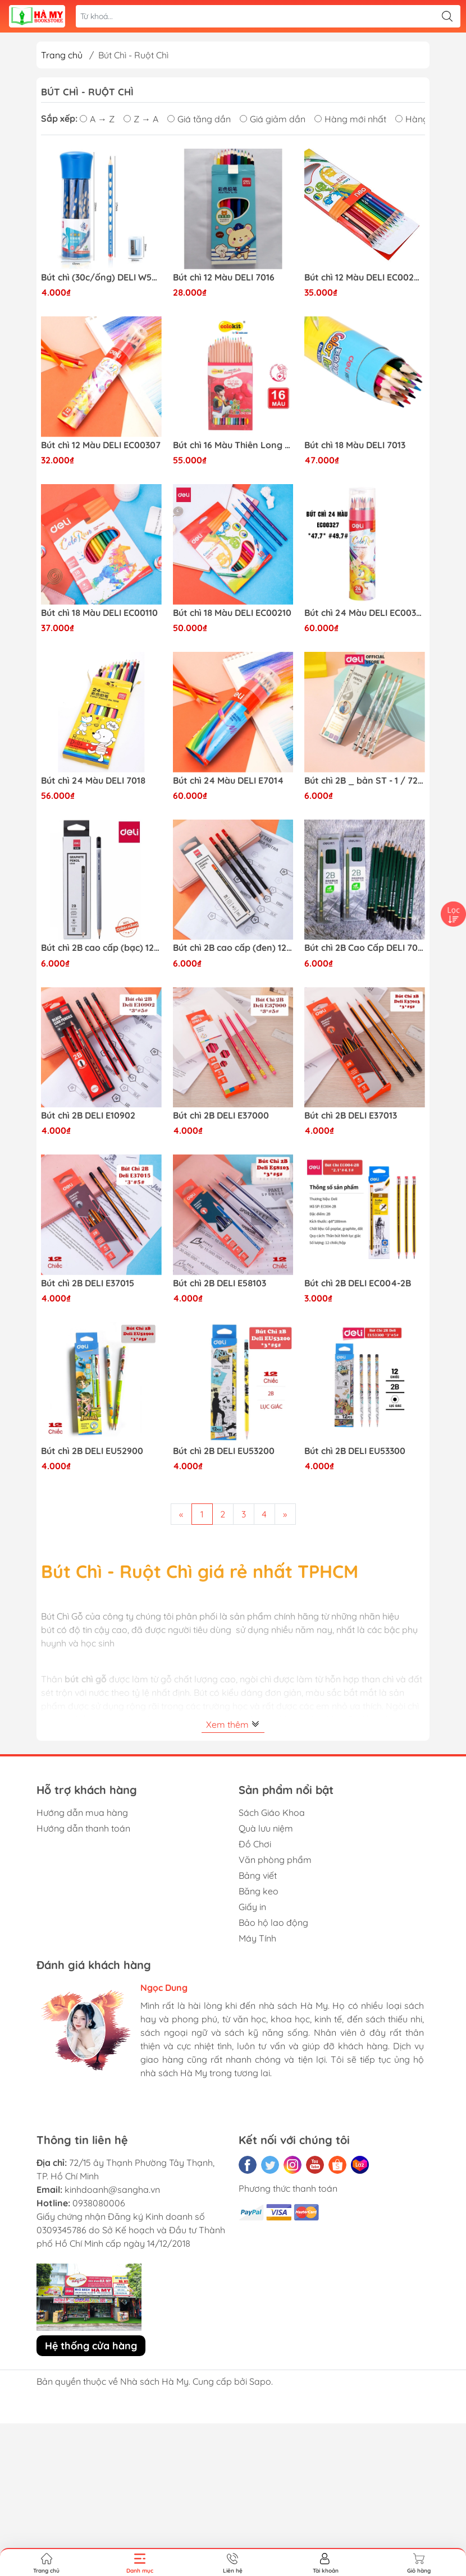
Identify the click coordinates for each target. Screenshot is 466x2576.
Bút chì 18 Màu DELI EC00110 (99, 613)
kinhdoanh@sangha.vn (112, 2189)
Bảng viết (258, 1875)
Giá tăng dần (199, 119)
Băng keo (258, 1891)
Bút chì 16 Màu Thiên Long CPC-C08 (233, 445)
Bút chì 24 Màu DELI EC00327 (364, 613)
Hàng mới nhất (350, 119)
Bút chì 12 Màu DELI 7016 (224, 277)
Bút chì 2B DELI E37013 (350, 1115)
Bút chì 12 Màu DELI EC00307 (101, 445)
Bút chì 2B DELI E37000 (221, 1115)
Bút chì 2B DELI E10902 (88, 1115)
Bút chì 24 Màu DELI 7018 (93, 780)
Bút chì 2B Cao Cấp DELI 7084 (364, 947)
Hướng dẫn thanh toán (83, 1828)
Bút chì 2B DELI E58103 (219, 1283)
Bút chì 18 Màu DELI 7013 (354, 445)
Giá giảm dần (272, 119)
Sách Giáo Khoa (272, 1812)
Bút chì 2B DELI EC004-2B (357, 1283)
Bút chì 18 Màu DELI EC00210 (232, 613)
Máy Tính (257, 1938)
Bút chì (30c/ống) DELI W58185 (101, 277)
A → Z (97, 119)
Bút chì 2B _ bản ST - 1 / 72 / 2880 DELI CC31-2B (364, 780)
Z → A (141, 119)
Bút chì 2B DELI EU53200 (224, 1451)
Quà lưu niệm (266, 1828)
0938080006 (98, 2203)
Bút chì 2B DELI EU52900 (92, 1451)
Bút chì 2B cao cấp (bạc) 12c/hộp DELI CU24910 (101, 947)
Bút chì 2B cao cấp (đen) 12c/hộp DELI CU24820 (233, 947)
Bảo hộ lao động (273, 1922)
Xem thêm (233, 1724)
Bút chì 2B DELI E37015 (87, 1283)
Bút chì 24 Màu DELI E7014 (228, 780)
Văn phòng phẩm (275, 1859)
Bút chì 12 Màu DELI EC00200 (364, 277)
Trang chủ (62, 55)
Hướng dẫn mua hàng (82, 1812)
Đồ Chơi (255, 1844)
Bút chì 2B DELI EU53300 (354, 1451)
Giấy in (252, 1906)
